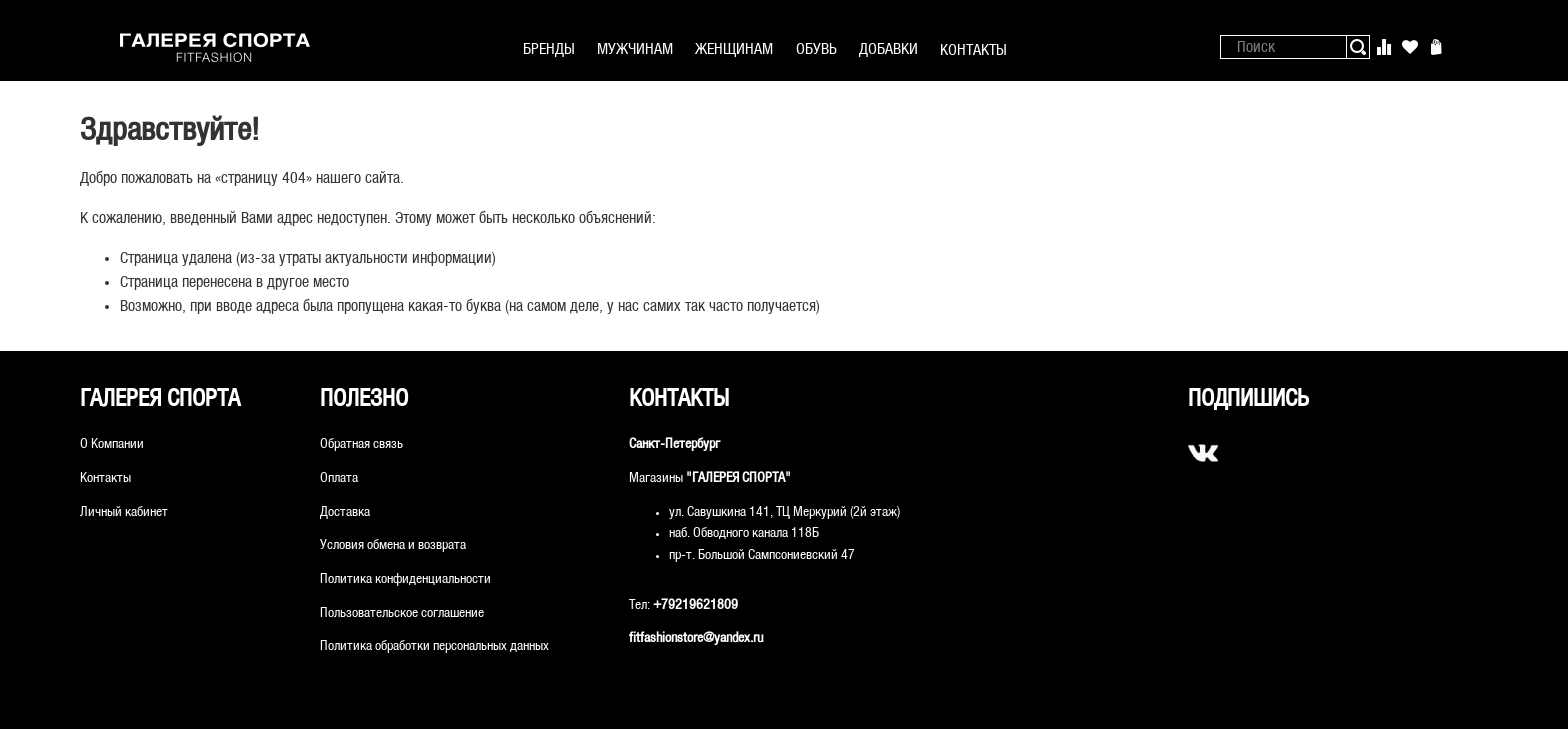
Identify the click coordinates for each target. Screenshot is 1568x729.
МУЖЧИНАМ (635, 49)
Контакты (105, 478)
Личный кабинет (124, 512)
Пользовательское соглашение (402, 613)
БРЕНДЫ (549, 49)
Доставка (345, 512)
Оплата (339, 478)
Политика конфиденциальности (405, 579)
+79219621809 (695, 605)
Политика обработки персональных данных (434, 646)
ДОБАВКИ (888, 49)
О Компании (112, 444)
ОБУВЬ (816, 49)
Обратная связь (361, 444)
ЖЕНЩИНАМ (734, 49)
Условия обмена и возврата (393, 545)
